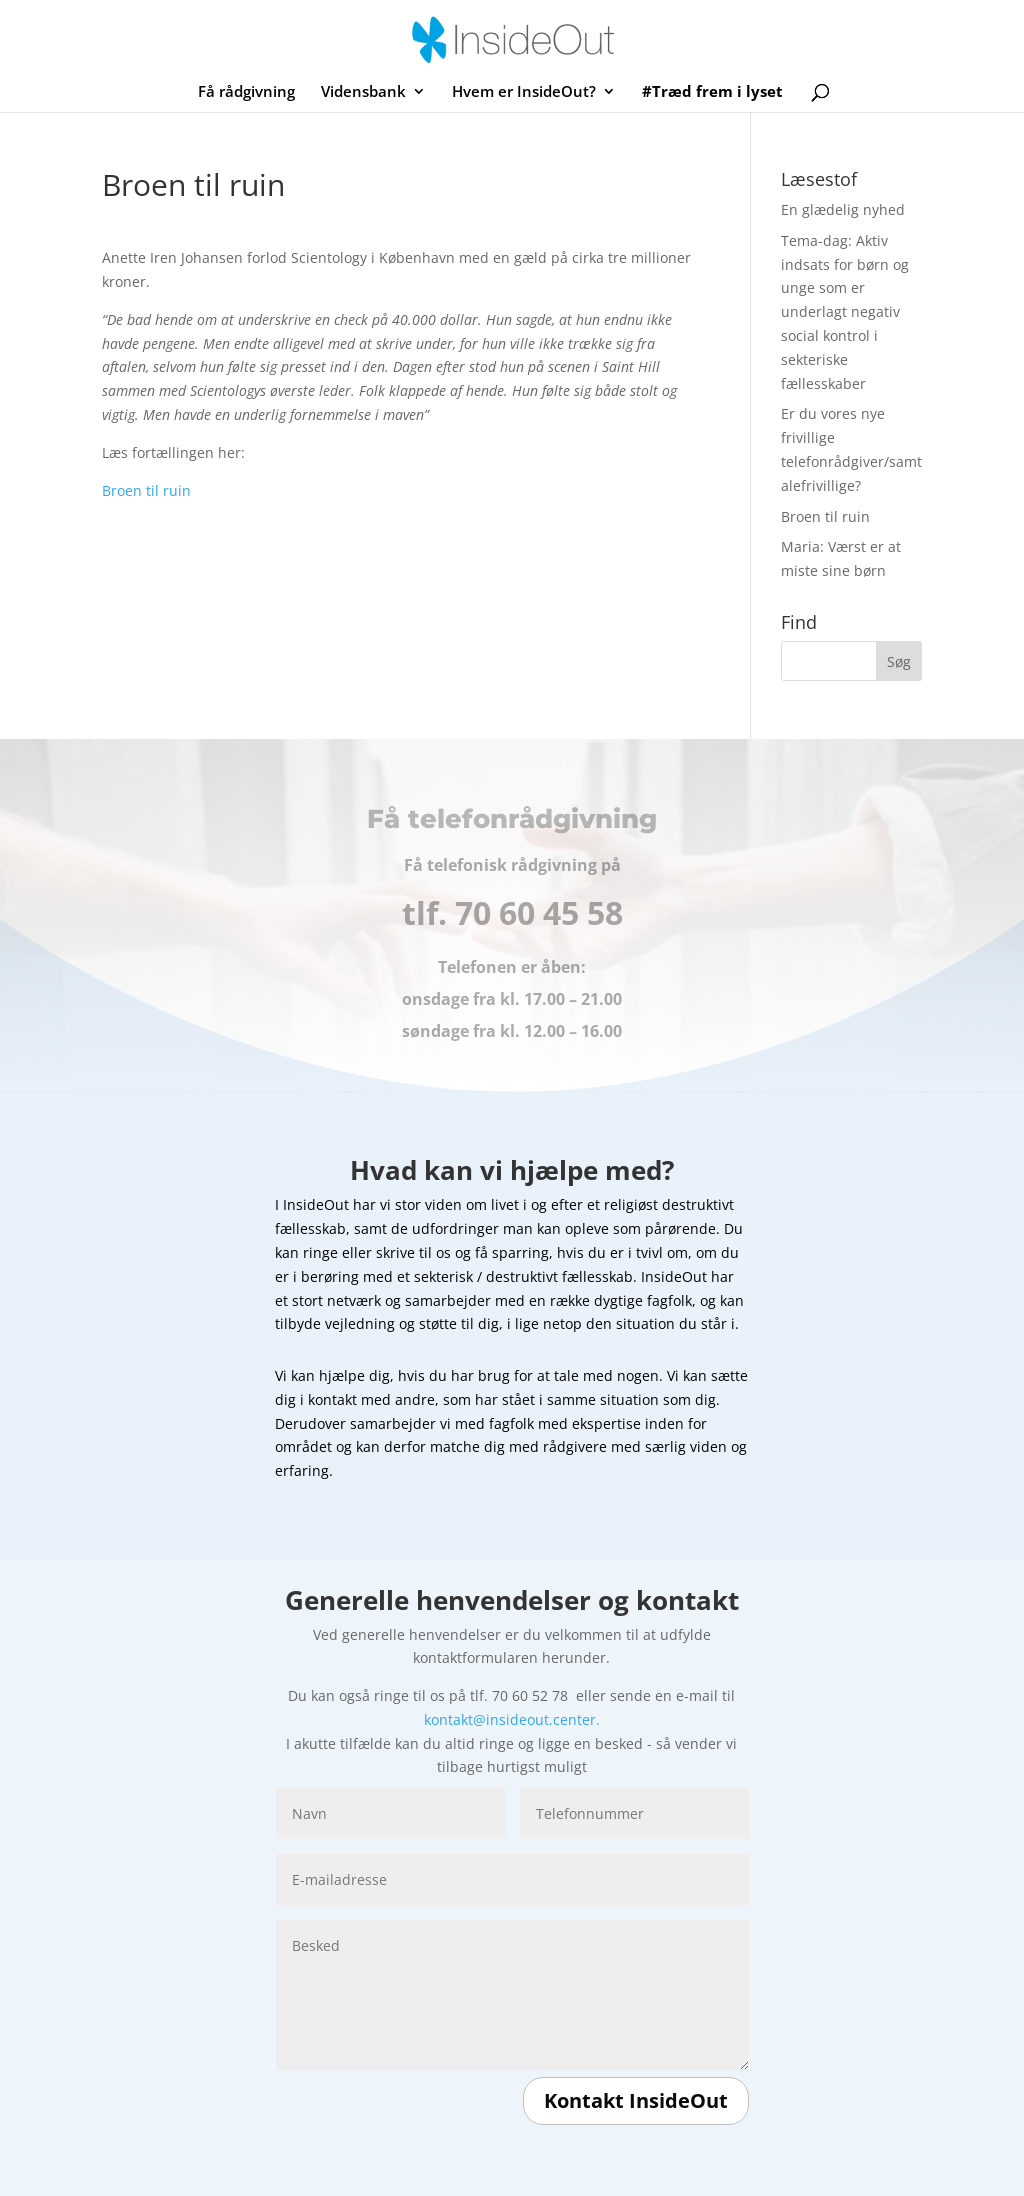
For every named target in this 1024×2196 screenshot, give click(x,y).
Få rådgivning (246, 92)
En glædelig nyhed (843, 209)
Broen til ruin (146, 490)
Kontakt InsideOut (636, 2100)
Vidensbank (363, 92)
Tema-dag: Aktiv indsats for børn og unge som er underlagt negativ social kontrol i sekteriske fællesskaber (845, 312)
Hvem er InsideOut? (524, 92)
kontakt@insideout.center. (512, 1719)
